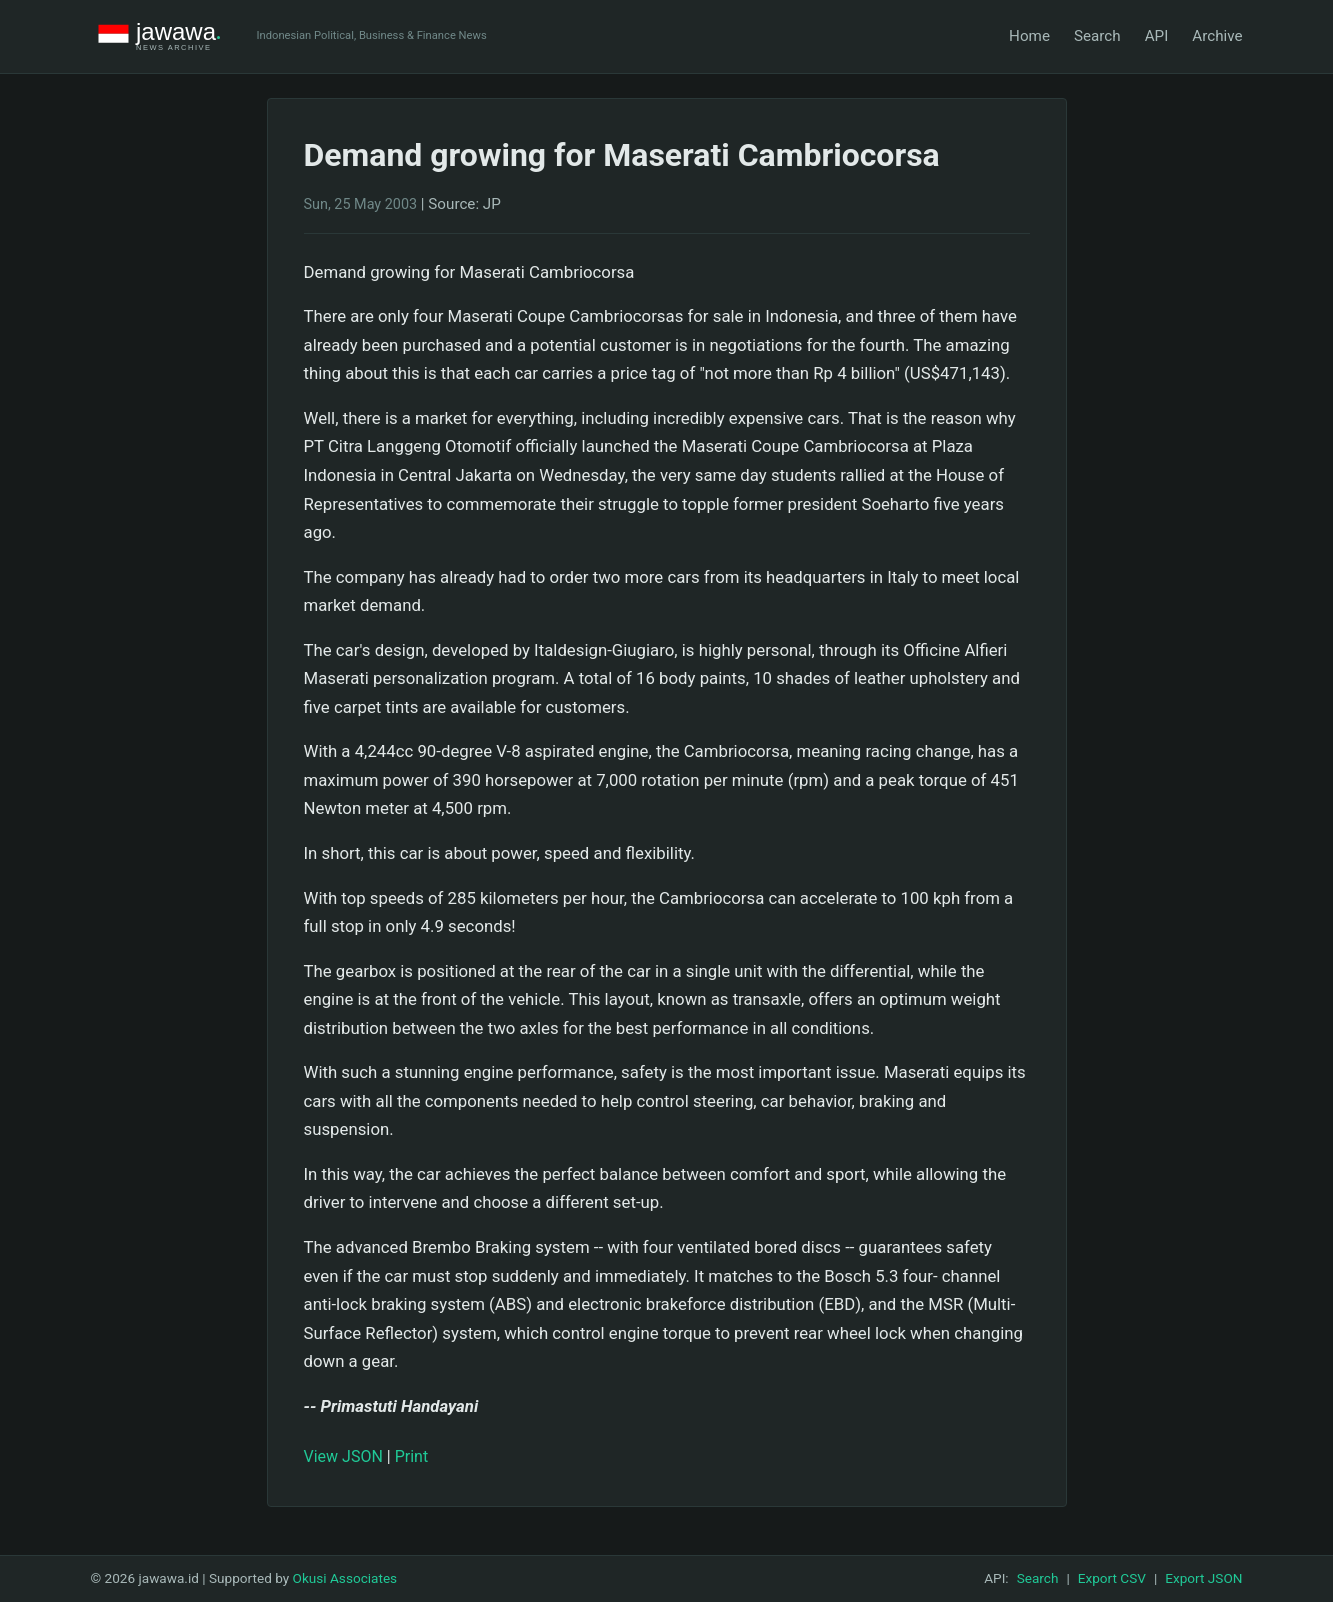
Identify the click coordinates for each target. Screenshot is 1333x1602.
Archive (1217, 36)
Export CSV (1112, 1578)
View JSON (343, 1456)
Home (1029, 36)
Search (1097, 36)
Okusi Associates (345, 1578)
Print (411, 1456)
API (1157, 36)
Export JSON (1203, 1578)
